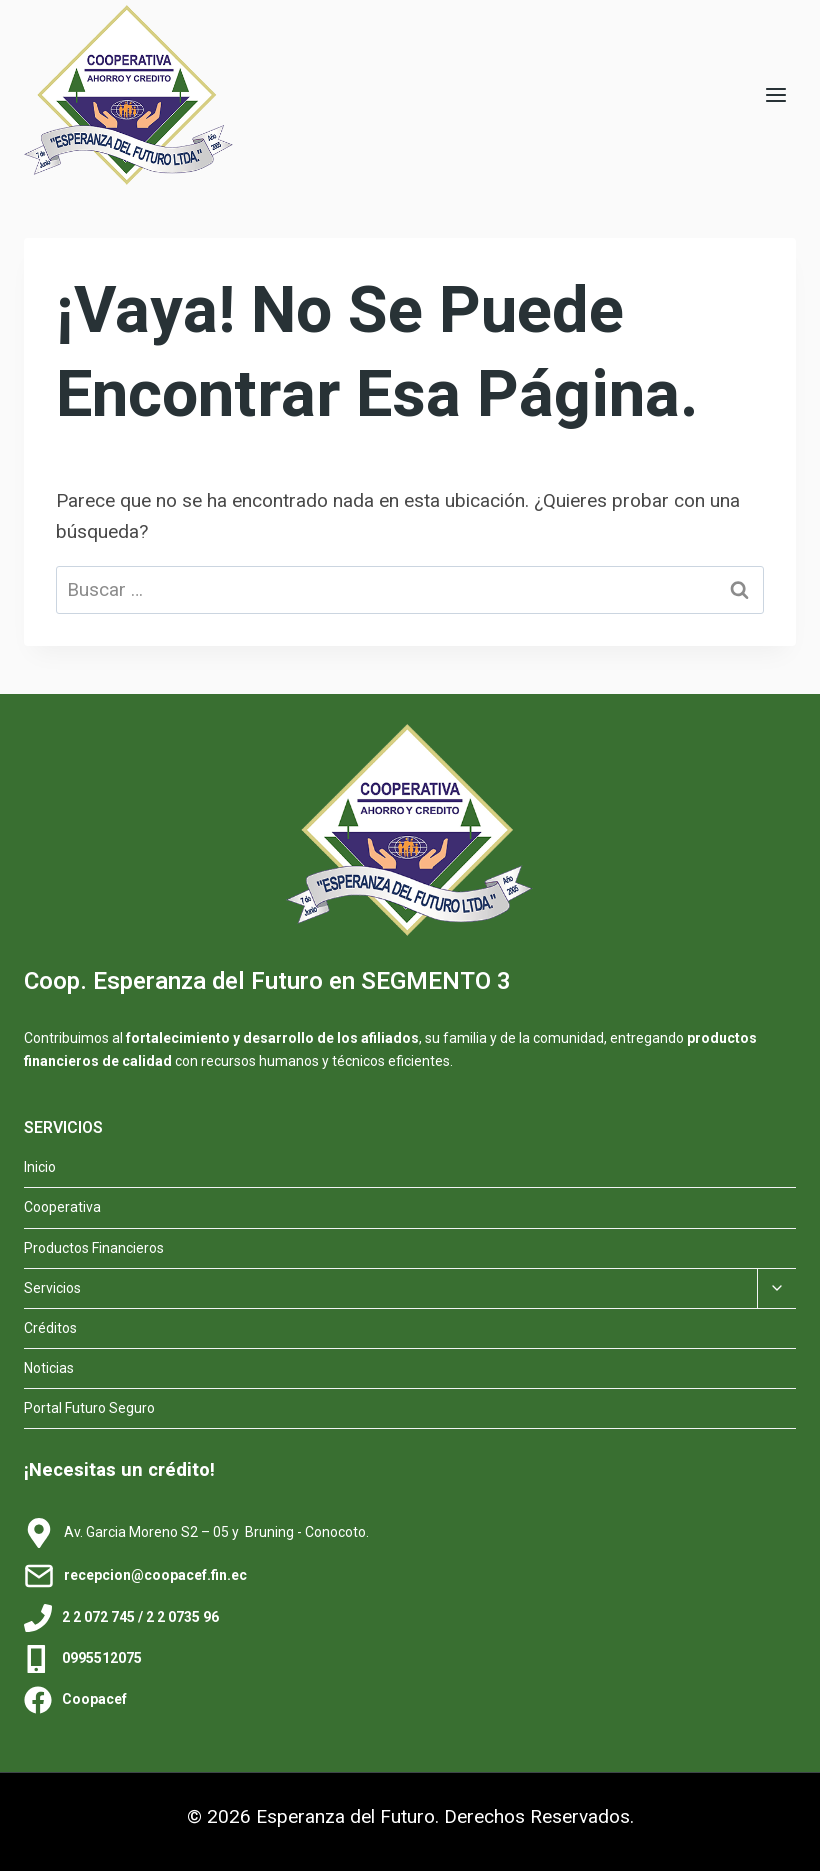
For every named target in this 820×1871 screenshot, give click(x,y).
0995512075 (102, 1658)
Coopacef (94, 1699)
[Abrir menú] (775, 94)
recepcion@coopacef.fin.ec (155, 1575)
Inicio (40, 1167)
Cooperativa (62, 1207)
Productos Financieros (94, 1248)
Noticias (49, 1368)
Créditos (50, 1328)
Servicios (52, 1288)
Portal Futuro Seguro (89, 1408)
